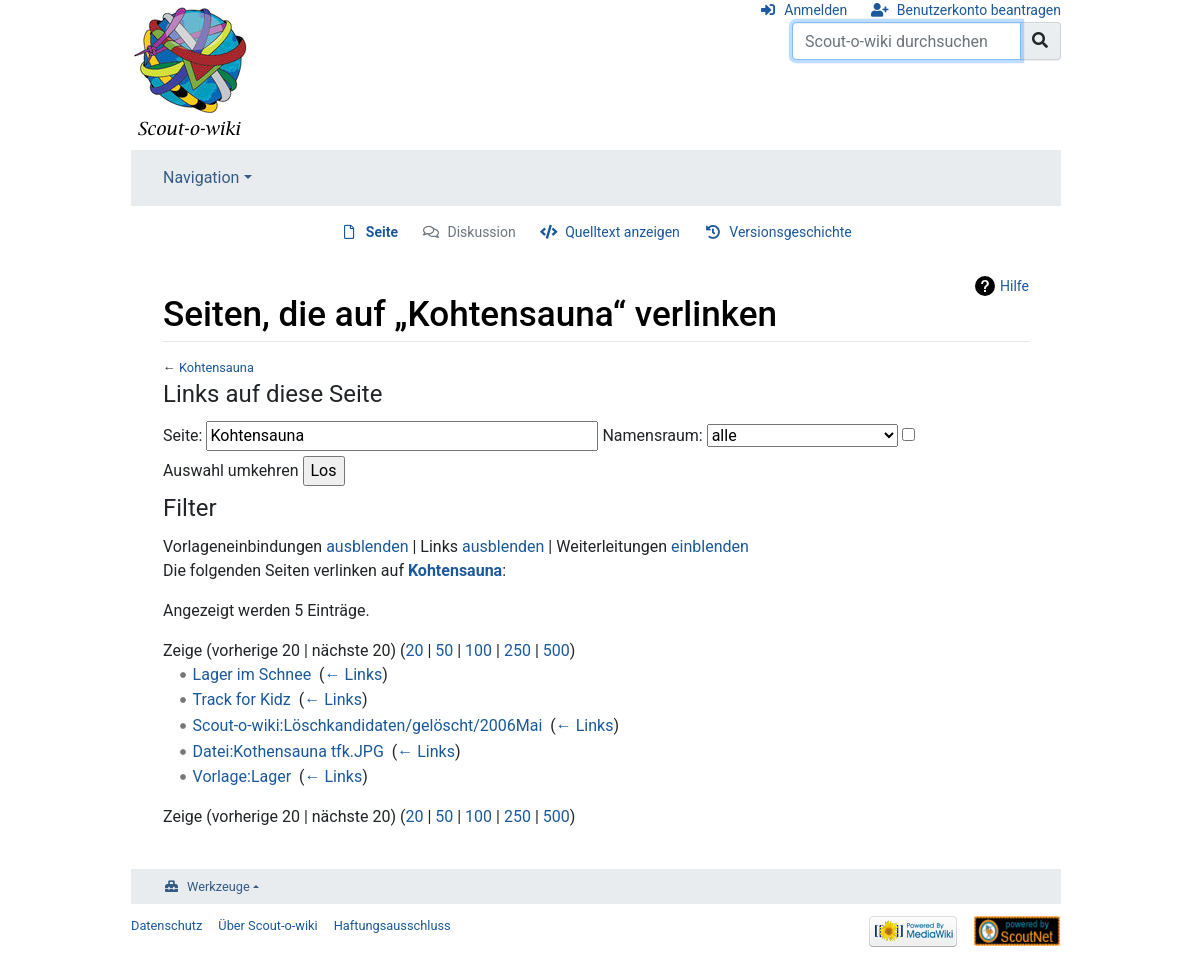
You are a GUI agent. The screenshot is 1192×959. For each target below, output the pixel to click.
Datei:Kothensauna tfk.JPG (288, 751)
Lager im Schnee (252, 674)
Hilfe (1014, 286)
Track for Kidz (242, 699)
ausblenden (367, 546)
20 (414, 650)
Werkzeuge (218, 886)
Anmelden (815, 10)
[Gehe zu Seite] (1040, 41)
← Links (354, 674)
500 (556, 650)
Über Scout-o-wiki (267, 925)
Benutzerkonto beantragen (979, 10)
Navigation (201, 177)
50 (444, 650)
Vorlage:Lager (242, 776)
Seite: (182, 435)
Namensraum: (652, 435)
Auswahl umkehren (231, 470)
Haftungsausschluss (392, 925)
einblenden (710, 546)
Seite (382, 232)
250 (517, 650)
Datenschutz (166, 925)
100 (478, 650)
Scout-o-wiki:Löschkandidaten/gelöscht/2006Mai (368, 725)
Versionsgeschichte (790, 232)
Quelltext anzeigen (622, 232)
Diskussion (482, 232)
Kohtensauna (216, 367)
